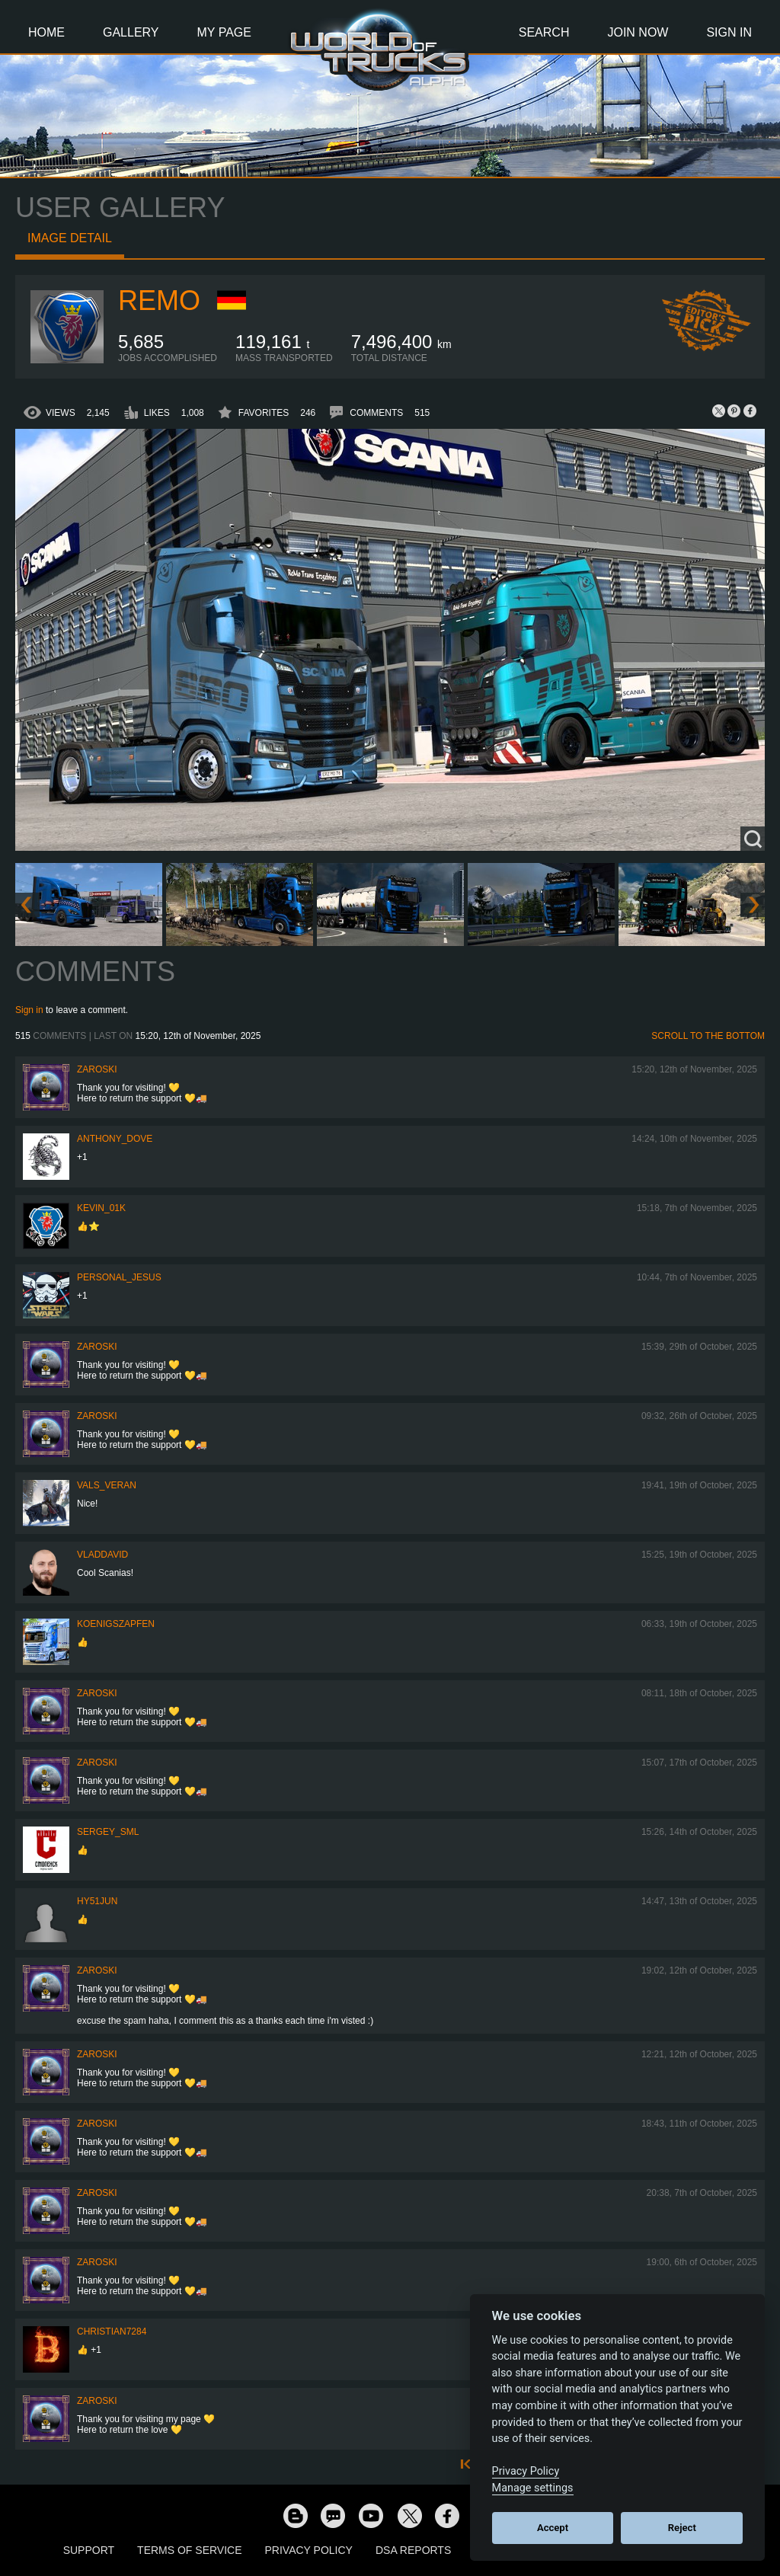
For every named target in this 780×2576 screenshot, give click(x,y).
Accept (552, 2527)
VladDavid (102, 1554)
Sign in (29, 1010)
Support (88, 2550)
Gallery (131, 32)
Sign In (729, 32)
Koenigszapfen (116, 1624)
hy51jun (97, 1901)
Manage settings (533, 2488)
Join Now (637, 32)
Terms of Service (189, 2550)
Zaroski (97, 1069)
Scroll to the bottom (708, 1036)
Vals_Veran (106, 1485)
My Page (224, 32)
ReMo (159, 300)
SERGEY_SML (108, 1832)
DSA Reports (413, 2550)
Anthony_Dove (114, 1138)
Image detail (69, 238)
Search (544, 32)
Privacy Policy (309, 2550)
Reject (682, 2527)
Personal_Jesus (119, 1277)
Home (46, 32)
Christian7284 (111, 2331)
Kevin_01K (101, 1208)
